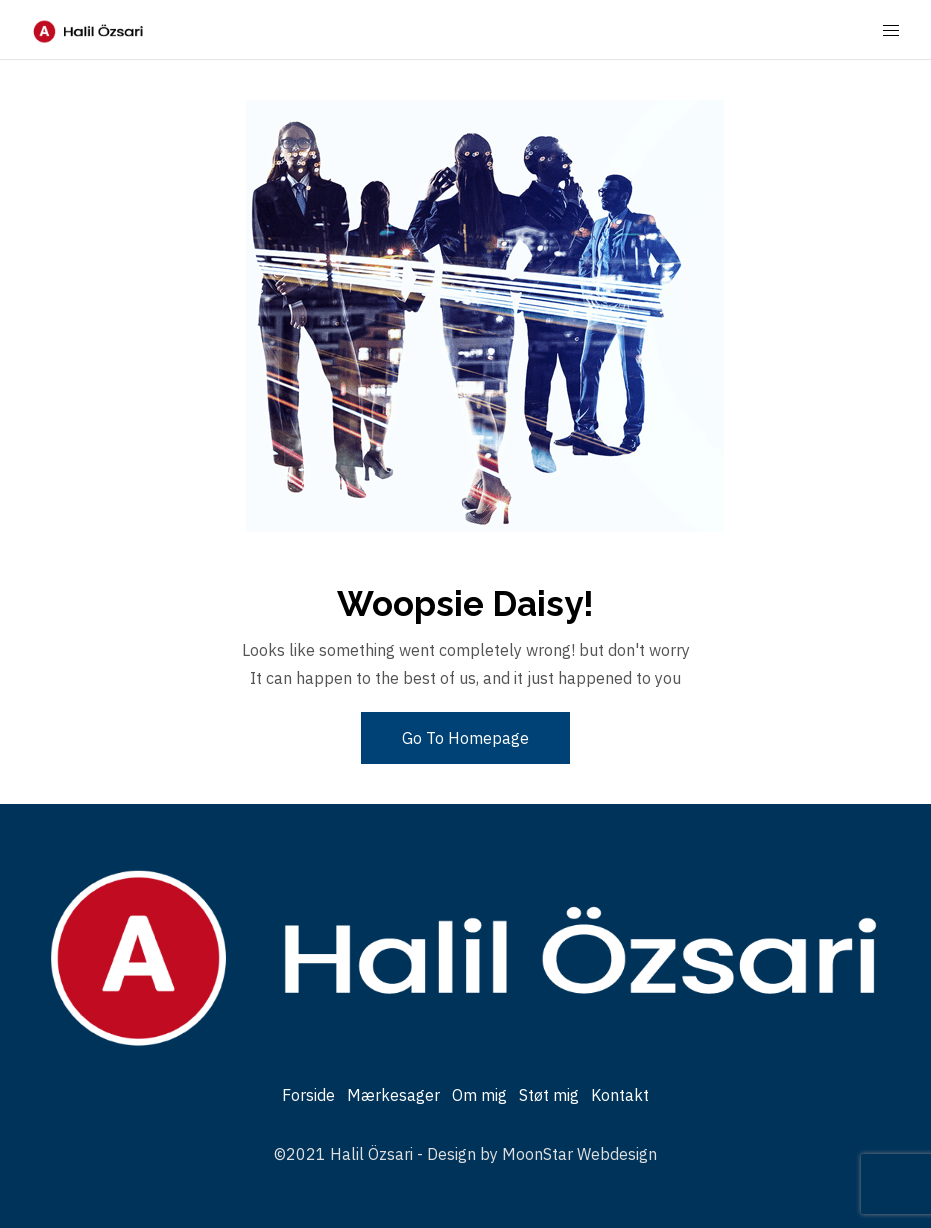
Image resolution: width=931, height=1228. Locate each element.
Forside (308, 1095)
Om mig (479, 1095)
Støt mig (549, 1095)
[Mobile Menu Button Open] (891, 31)
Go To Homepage (465, 738)
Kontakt (620, 1095)
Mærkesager (393, 1095)
